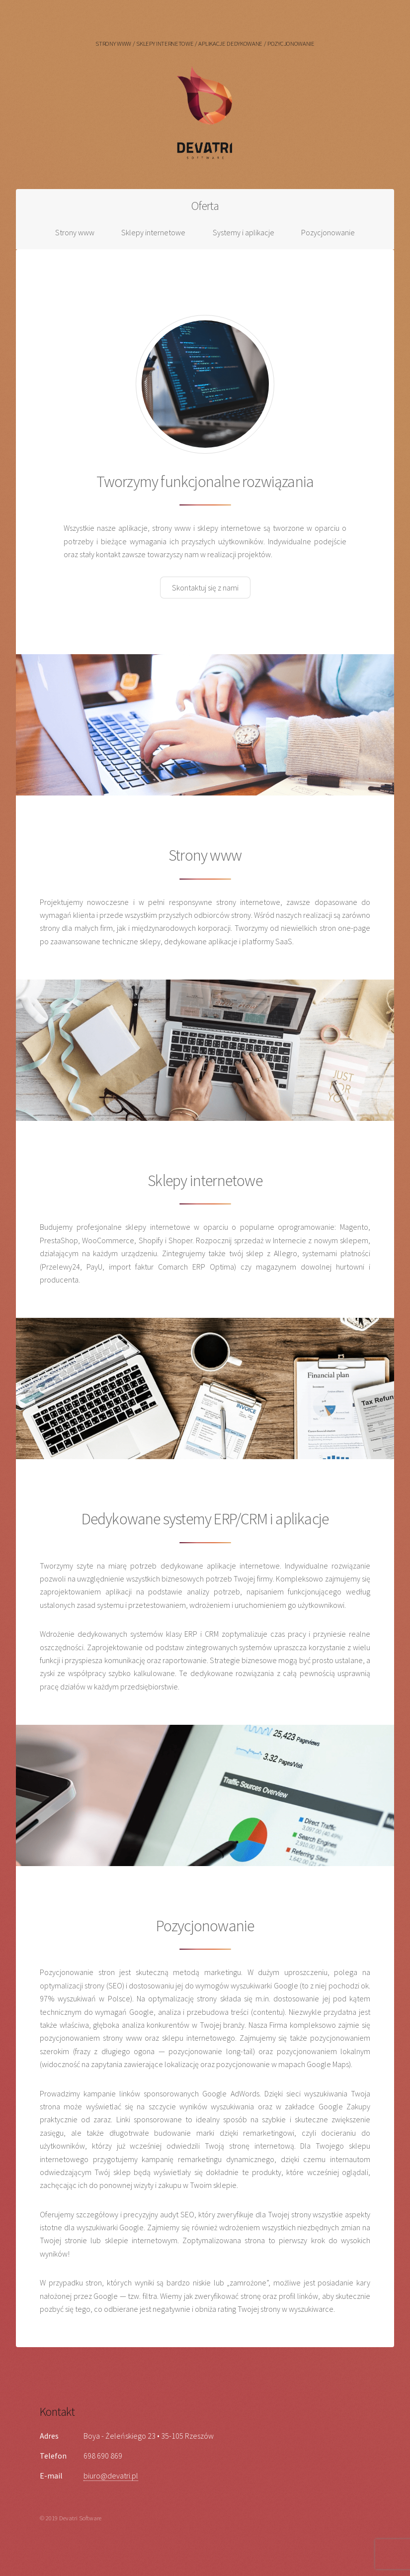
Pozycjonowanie (328, 232)
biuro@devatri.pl (110, 2475)
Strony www (74, 232)
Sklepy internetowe (153, 232)
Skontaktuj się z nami (205, 588)
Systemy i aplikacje (243, 232)
